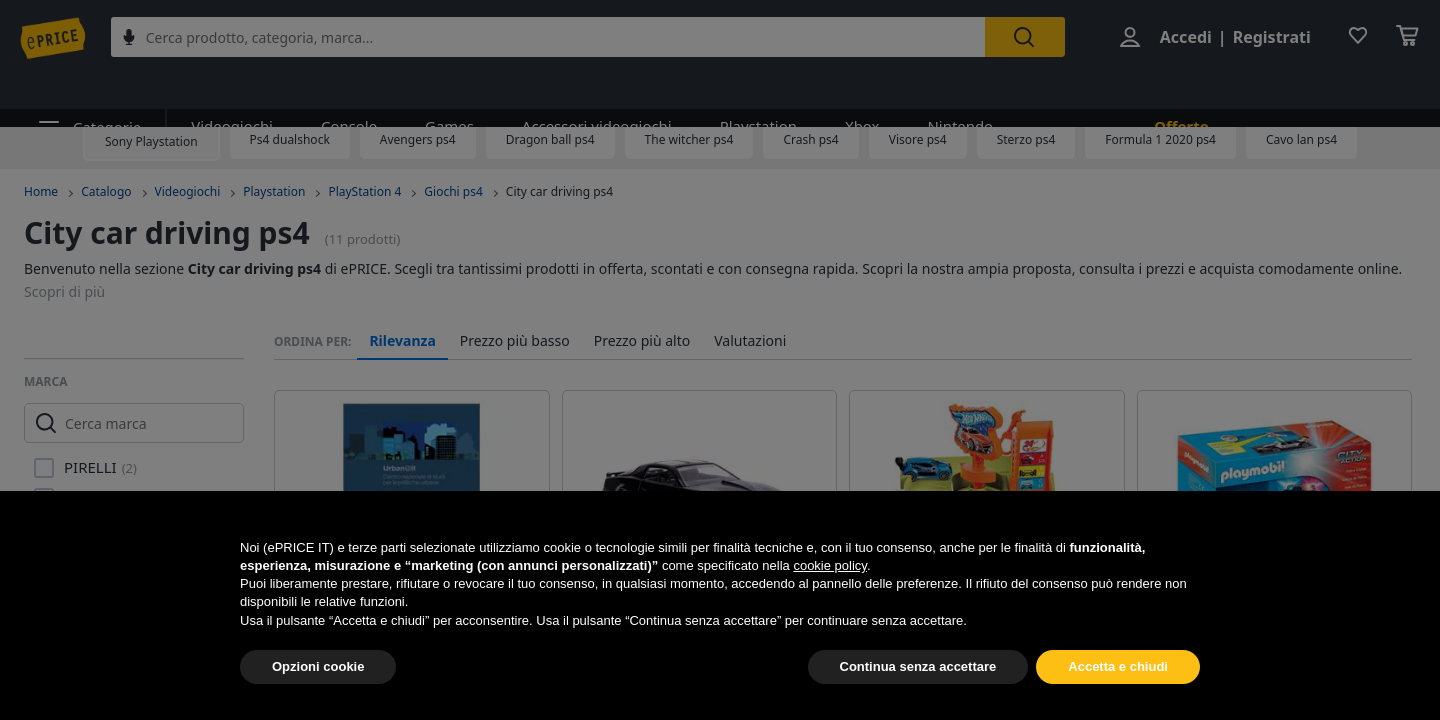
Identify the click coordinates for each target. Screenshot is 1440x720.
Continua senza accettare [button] (918, 666)
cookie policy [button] (829, 565)
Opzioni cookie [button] (318, 666)
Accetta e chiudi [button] (1118, 666)
